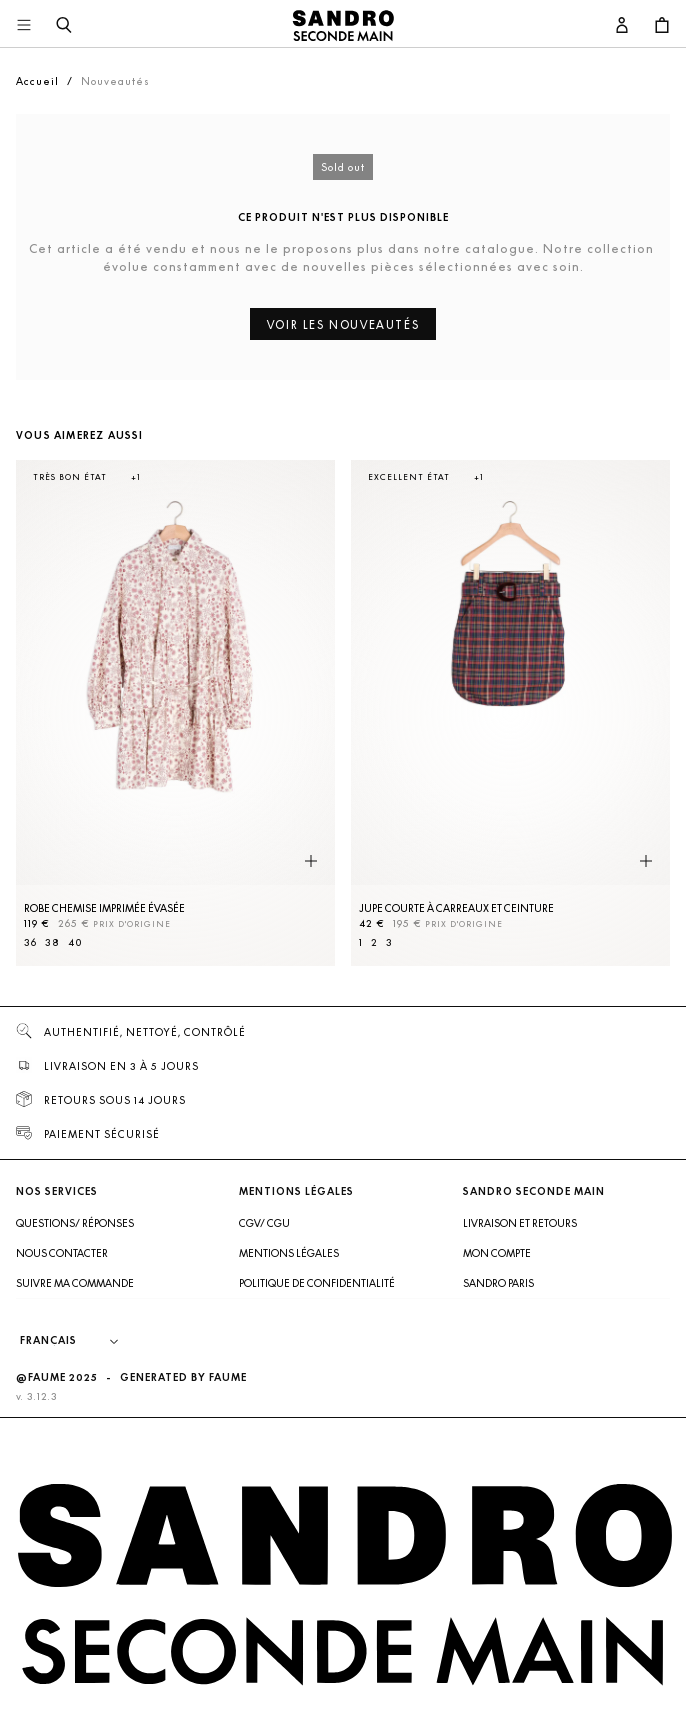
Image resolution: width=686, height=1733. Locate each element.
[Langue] (79, 1341)
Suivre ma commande (75, 1283)
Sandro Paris (498, 1283)
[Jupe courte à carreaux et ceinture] (510, 713)
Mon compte (497, 1253)
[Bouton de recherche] (64, 26)
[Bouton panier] (662, 26)
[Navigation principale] (24, 26)
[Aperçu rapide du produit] (311, 861)
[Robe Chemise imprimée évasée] (175, 713)
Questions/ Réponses (75, 1223)
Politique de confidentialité (317, 1283)
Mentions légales (289, 1253)
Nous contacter (62, 1253)
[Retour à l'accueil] (343, 26)
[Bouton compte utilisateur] (622, 26)
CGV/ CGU (264, 1223)
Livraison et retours (520, 1223)
